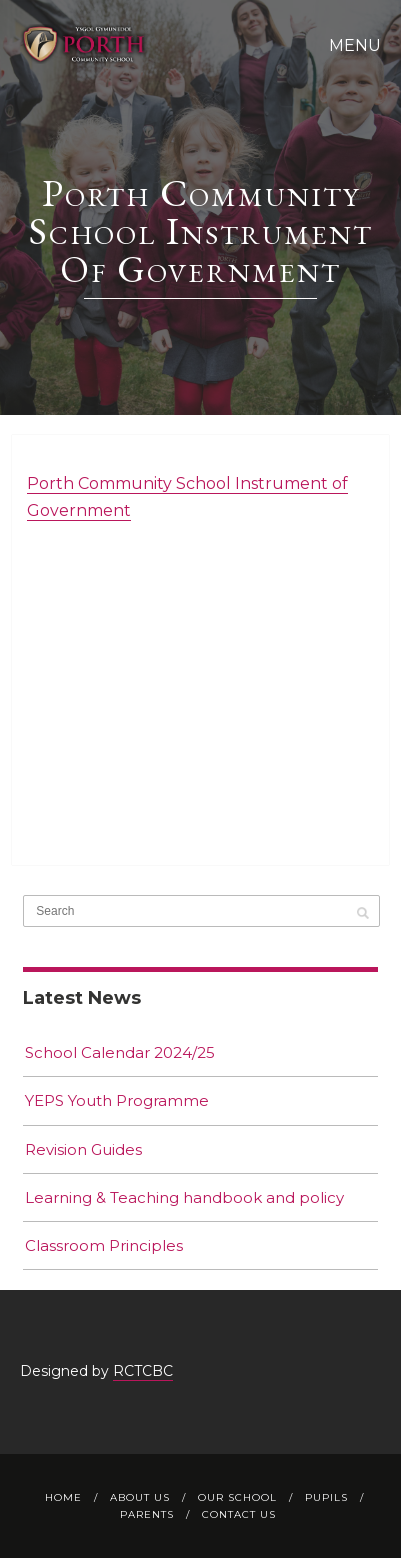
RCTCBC (143, 1371)
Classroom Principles (104, 1245)
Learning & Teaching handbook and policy (184, 1197)
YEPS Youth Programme (117, 1100)
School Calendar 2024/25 (120, 1052)
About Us (140, 1497)
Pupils (326, 1497)
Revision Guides (83, 1149)
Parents (147, 1514)
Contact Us (239, 1514)
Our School (237, 1497)
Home (63, 1497)
